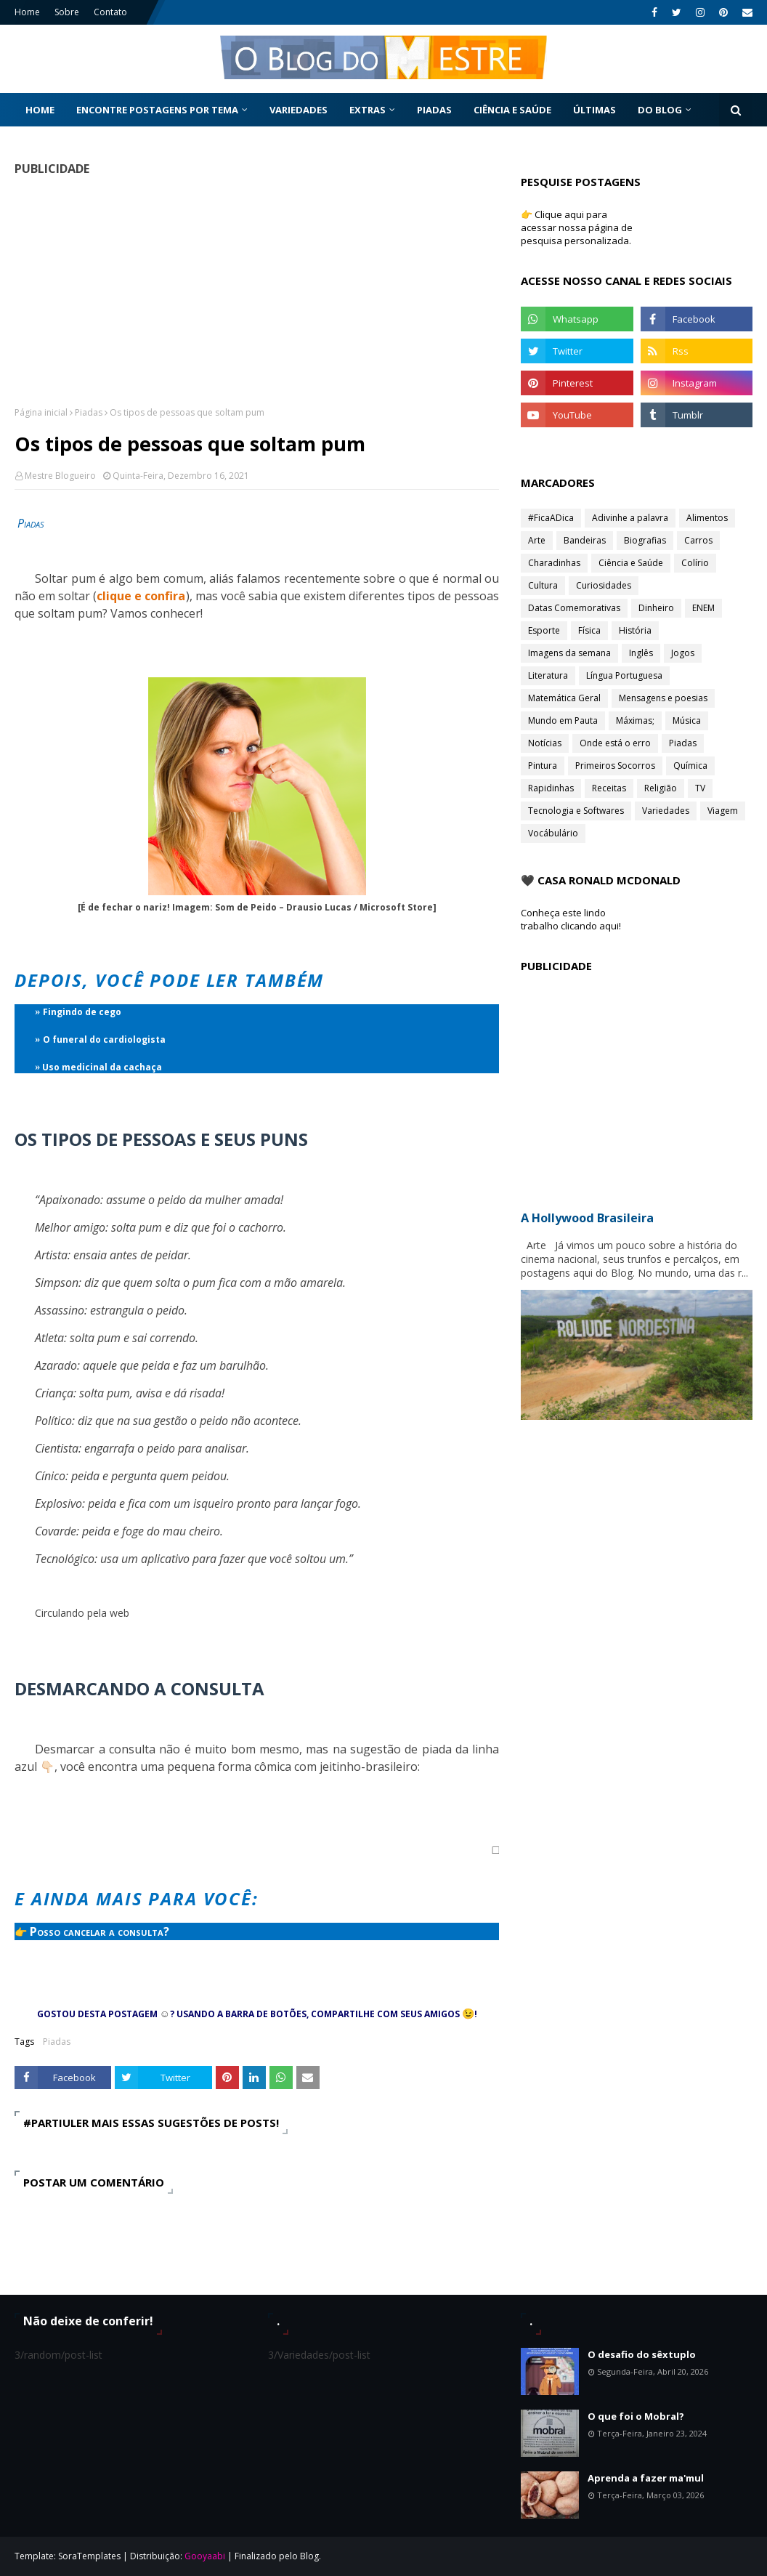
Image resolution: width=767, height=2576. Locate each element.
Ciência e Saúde (630, 563)
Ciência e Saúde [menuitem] (512, 109)
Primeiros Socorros (615, 765)
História (635, 630)
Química (690, 765)
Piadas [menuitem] (434, 109)
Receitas (609, 788)
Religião (660, 788)
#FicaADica (551, 518)
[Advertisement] (257, 290)
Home (27, 12)
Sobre (66, 12)
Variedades (665, 810)
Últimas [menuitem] (594, 109)
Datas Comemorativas (574, 608)
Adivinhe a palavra (630, 518)
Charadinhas (554, 563)
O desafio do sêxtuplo (642, 2354)
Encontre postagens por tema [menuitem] (157, 109)
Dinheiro (656, 608)
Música (687, 720)
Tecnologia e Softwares (576, 810)
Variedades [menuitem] (298, 109)
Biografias (645, 540)
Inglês (641, 653)
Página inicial (41, 412)
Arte (536, 540)
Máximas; (635, 720)
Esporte (544, 630)
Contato (110, 12)
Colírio (695, 563)
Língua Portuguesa (624, 675)
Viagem (722, 810)
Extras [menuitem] (367, 109)
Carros (698, 540)
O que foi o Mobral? (636, 2416)
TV (700, 788)
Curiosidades (603, 585)
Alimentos (707, 518)
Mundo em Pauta (563, 720)
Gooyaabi (204, 2556)
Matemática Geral (564, 698)
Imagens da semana (569, 653)
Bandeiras (585, 540)
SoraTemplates (89, 2556)
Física (589, 630)
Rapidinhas (551, 788)
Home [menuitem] (39, 109)
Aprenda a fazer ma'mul (646, 2477)
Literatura (548, 675)
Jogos (682, 653)
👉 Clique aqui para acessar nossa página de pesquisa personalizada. (577, 227)
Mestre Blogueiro (60, 475)
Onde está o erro (615, 743)
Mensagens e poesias (663, 698)
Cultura (543, 585)
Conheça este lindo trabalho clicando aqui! (571, 919)
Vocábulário (553, 833)
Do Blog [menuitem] (660, 109)
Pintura (542, 765)
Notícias (544, 743)
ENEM (703, 608)
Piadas (88, 412)
